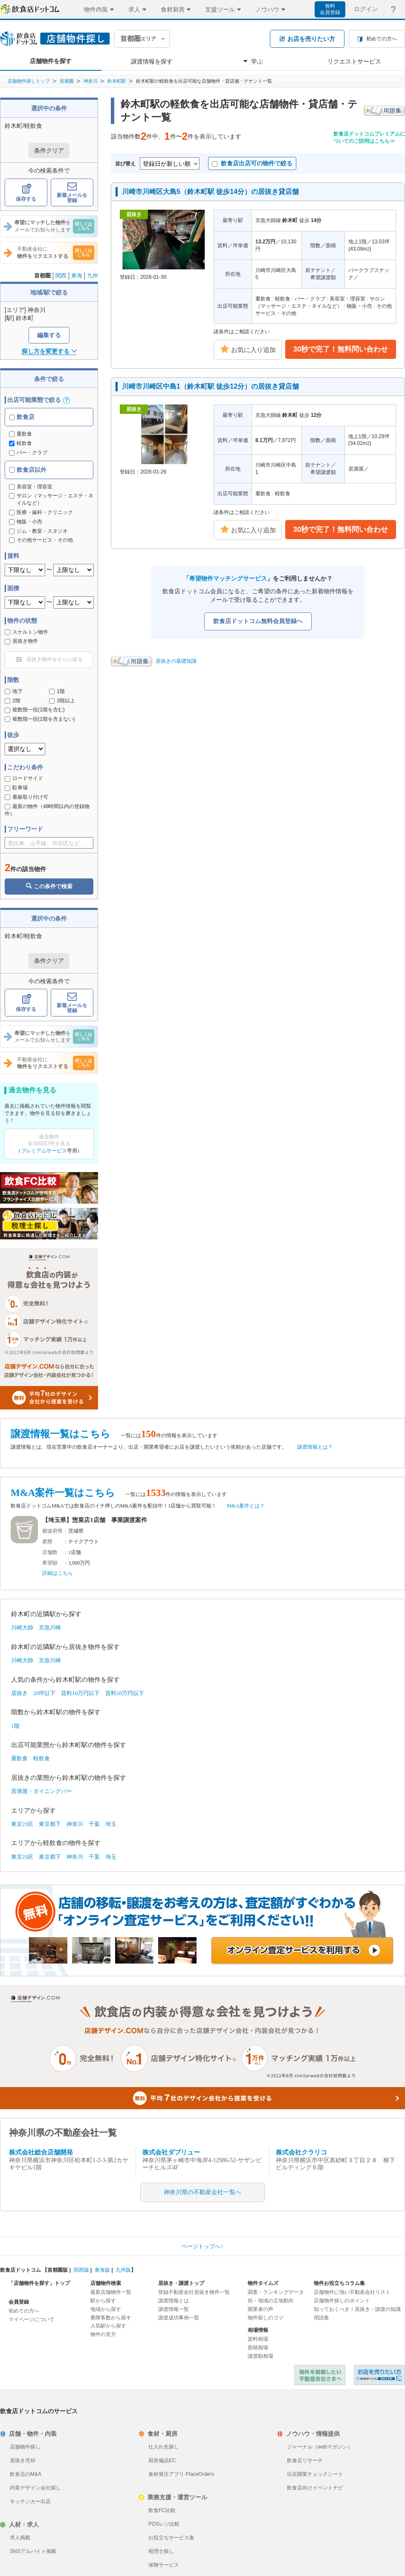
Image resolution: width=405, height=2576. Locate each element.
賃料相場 (258, 2339)
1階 (57, 691)
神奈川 (91, 81)
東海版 (102, 2270)
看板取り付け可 (26, 797)
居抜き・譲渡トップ (181, 2283)
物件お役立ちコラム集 (339, 2283)
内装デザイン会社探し (35, 2488)
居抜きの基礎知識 (176, 661)
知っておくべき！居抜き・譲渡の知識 (357, 2309)
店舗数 (50, 1552)
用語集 (321, 2318)
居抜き (19, 1693)
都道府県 (52, 1531)
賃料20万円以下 (124, 1693)
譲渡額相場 (260, 2356)
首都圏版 (57, 2270)
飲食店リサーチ (305, 2460)
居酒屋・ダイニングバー (41, 1791)
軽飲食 (20, 443)
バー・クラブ (28, 453)
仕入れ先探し (163, 2447)
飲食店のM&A (25, 2474)
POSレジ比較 (163, 2524)
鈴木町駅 (116, 81)
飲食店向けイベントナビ (315, 2488)
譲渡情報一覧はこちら (60, 1434)
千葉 (94, 1824)
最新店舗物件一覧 (110, 2292)
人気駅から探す (108, 2326)
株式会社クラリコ (301, 2152)
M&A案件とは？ (246, 1506)
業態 (47, 1542)
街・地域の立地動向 (271, 2301)
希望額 (50, 1563)
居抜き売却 (22, 2460)
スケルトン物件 (26, 632)
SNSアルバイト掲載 (33, 2551)
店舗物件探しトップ (29, 81)
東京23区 (22, 1824)
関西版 (81, 2270)
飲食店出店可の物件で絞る (252, 163)
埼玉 (110, 1824)
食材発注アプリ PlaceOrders (181, 2474)
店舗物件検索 (105, 2283)
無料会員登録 (330, 9)
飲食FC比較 (162, 2510)
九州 (92, 275)
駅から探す (103, 2301)
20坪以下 (44, 1693)
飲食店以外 (27, 469)
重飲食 (20, 434)
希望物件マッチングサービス (228, 578)
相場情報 (258, 2330)
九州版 (123, 2270)
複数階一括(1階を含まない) (40, 719)
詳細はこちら (57, 1573)
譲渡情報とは (173, 2301)
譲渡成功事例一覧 (178, 2318)
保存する (26, 193)
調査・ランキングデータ (276, 2292)
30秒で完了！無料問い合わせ (340, 349)
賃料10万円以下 (80, 1693)
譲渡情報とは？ (315, 1447)
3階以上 (62, 701)
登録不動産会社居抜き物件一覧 (194, 2292)
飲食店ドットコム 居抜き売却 (379, 2375)
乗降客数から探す (110, 2318)
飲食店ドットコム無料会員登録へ (258, 621)
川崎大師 (22, 1627)
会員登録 (19, 2302)
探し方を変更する (49, 351)
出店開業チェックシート (315, 2474)
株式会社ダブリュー (171, 2152)
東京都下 (50, 1824)
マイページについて (32, 2319)
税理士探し (161, 2551)
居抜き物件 (21, 641)
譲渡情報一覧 (173, 2309)
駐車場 (16, 788)
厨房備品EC (162, 2460)
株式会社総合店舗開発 (41, 2152)
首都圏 (67, 81)
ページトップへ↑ (202, 2246)
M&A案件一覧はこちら (63, 1492)
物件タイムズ (263, 2283)
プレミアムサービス (44, 1151)
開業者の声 (260, 2309)
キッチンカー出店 (30, 2501)
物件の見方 (103, 2334)
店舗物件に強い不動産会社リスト (352, 2292)
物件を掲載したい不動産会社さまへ (319, 2375)
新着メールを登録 (72, 192)
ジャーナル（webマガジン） (320, 2447)
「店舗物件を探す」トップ (39, 2283)
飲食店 (22, 416)
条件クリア (49, 150)
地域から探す (105, 2309)
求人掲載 (20, 2538)
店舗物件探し (25, 2447)
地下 (14, 691)
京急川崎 (50, 1627)
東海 (76, 275)
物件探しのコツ (266, 2318)
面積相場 (258, 2348)
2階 (12, 701)
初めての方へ (24, 2311)
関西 (61, 275)
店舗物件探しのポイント (342, 2301)
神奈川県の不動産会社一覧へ (202, 2192)
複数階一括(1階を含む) (35, 710)
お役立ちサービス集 (171, 2538)
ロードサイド (24, 778)
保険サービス (163, 2565)
